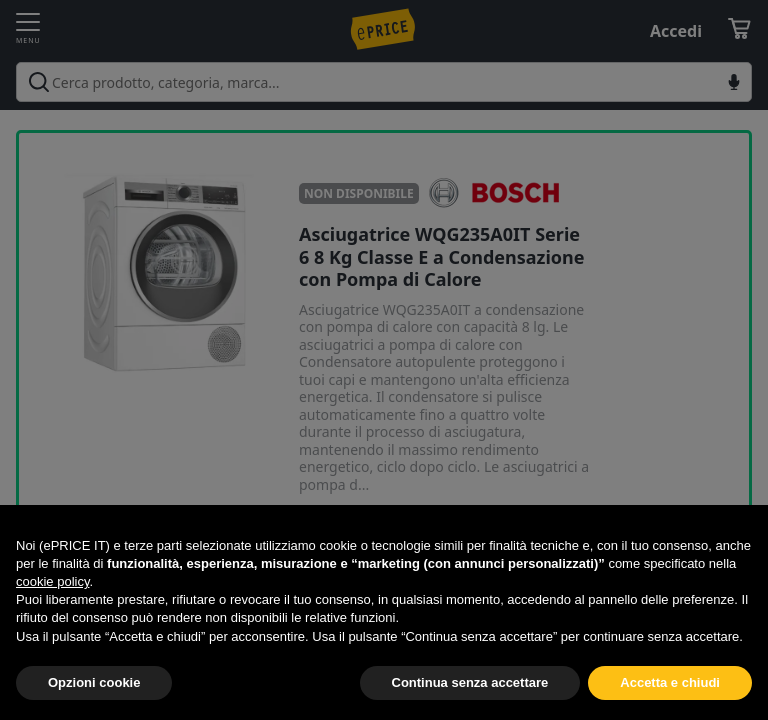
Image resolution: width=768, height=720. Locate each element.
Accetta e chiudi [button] (670, 682)
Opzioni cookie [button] (94, 682)
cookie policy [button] (52, 581)
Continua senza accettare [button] (470, 682)
